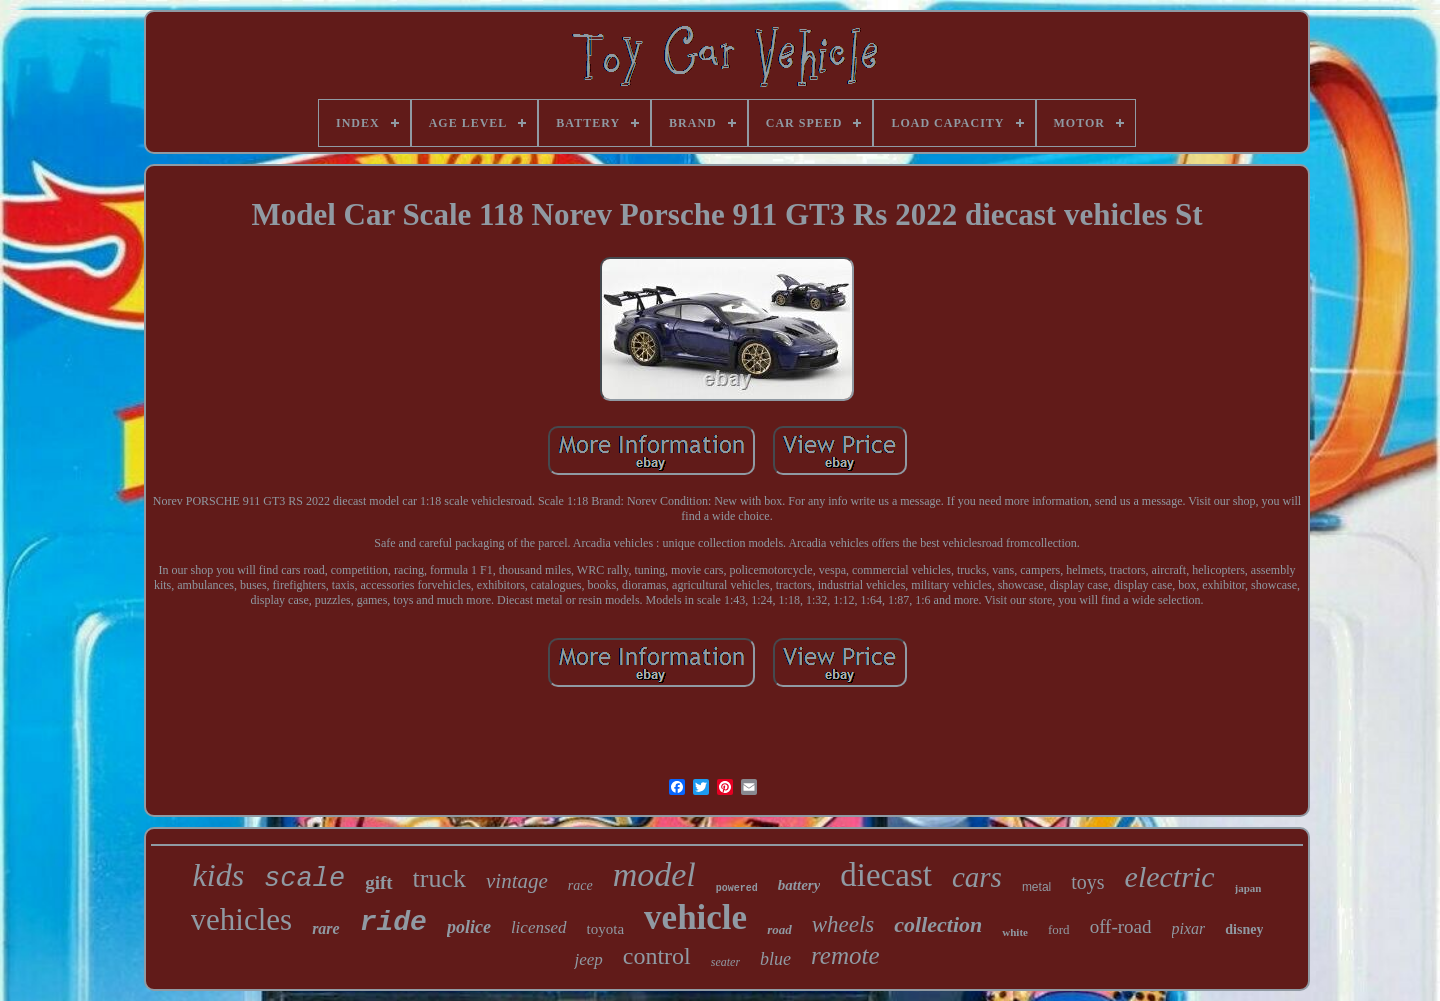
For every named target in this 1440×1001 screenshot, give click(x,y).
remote (845, 955)
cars (977, 877)
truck (439, 878)
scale (304, 879)
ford (1059, 929)
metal (1036, 887)
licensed (539, 927)
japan (1248, 888)
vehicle (695, 917)
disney (1244, 929)
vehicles (242, 919)
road (779, 929)
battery (799, 885)
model (654, 874)
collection (938, 924)
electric (1170, 876)
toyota (606, 929)
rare (326, 928)
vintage (517, 881)
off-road (1121, 926)
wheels (843, 924)
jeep (588, 959)
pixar (1189, 928)
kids (219, 875)
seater (725, 962)
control (657, 956)
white (1015, 932)
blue (775, 959)
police (469, 927)
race (580, 885)
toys (1087, 882)
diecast (886, 875)
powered (737, 888)
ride (393, 922)
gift (378, 882)
